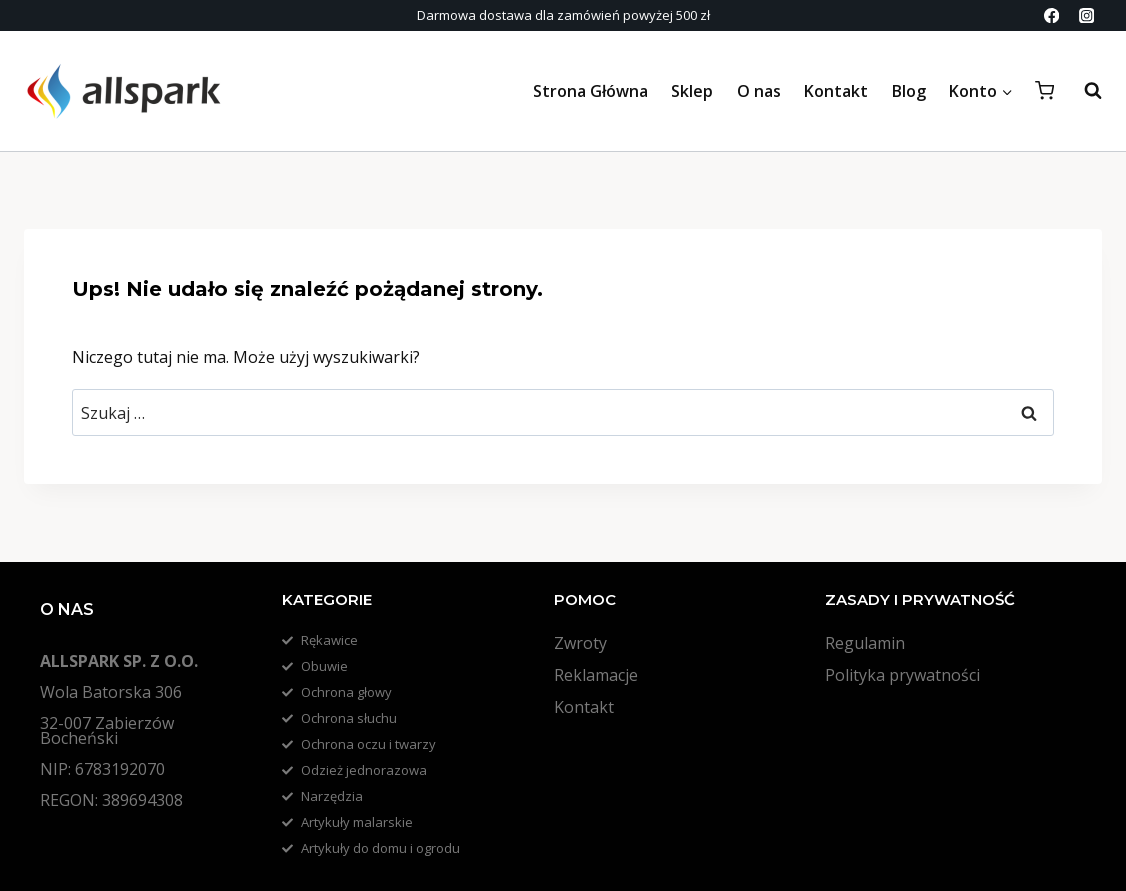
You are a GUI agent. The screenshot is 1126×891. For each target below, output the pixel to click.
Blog (909, 91)
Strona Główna (590, 91)
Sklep (692, 91)
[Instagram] (1086, 15)
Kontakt (836, 91)
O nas (759, 91)
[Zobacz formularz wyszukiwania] (1083, 91)
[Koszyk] (1044, 90)
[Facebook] (1051, 15)
